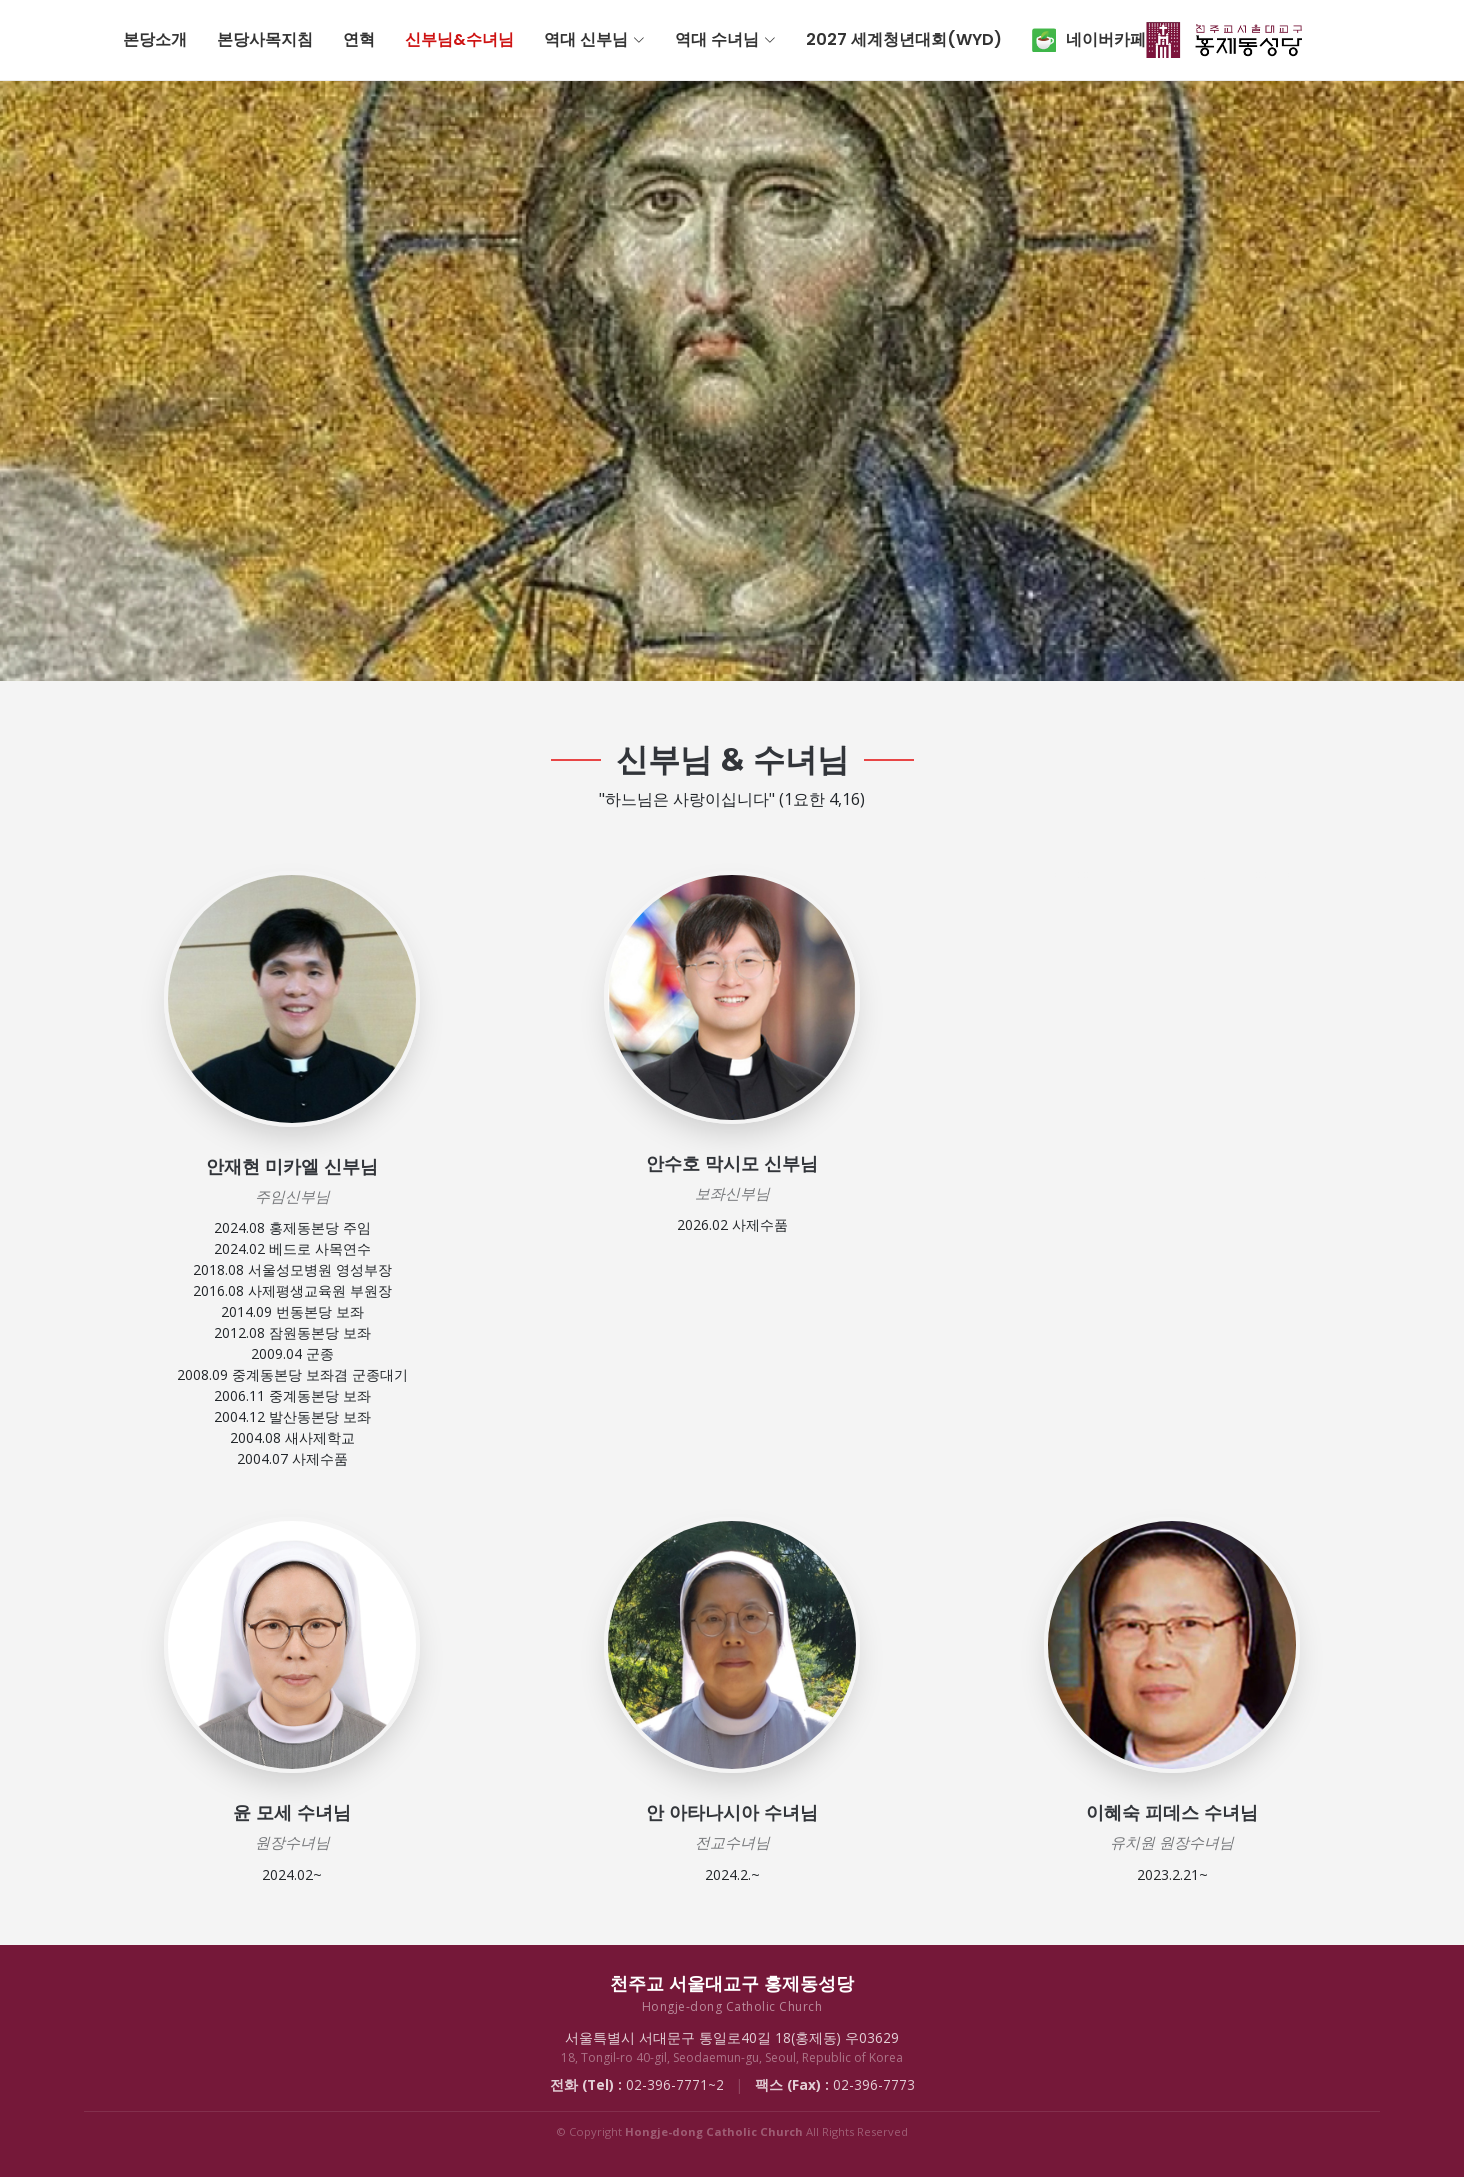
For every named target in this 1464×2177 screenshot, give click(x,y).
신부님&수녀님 (630, 39)
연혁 (530, 39)
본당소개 (326, 39)
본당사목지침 (436, 39)
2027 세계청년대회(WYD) (1075, 39)
